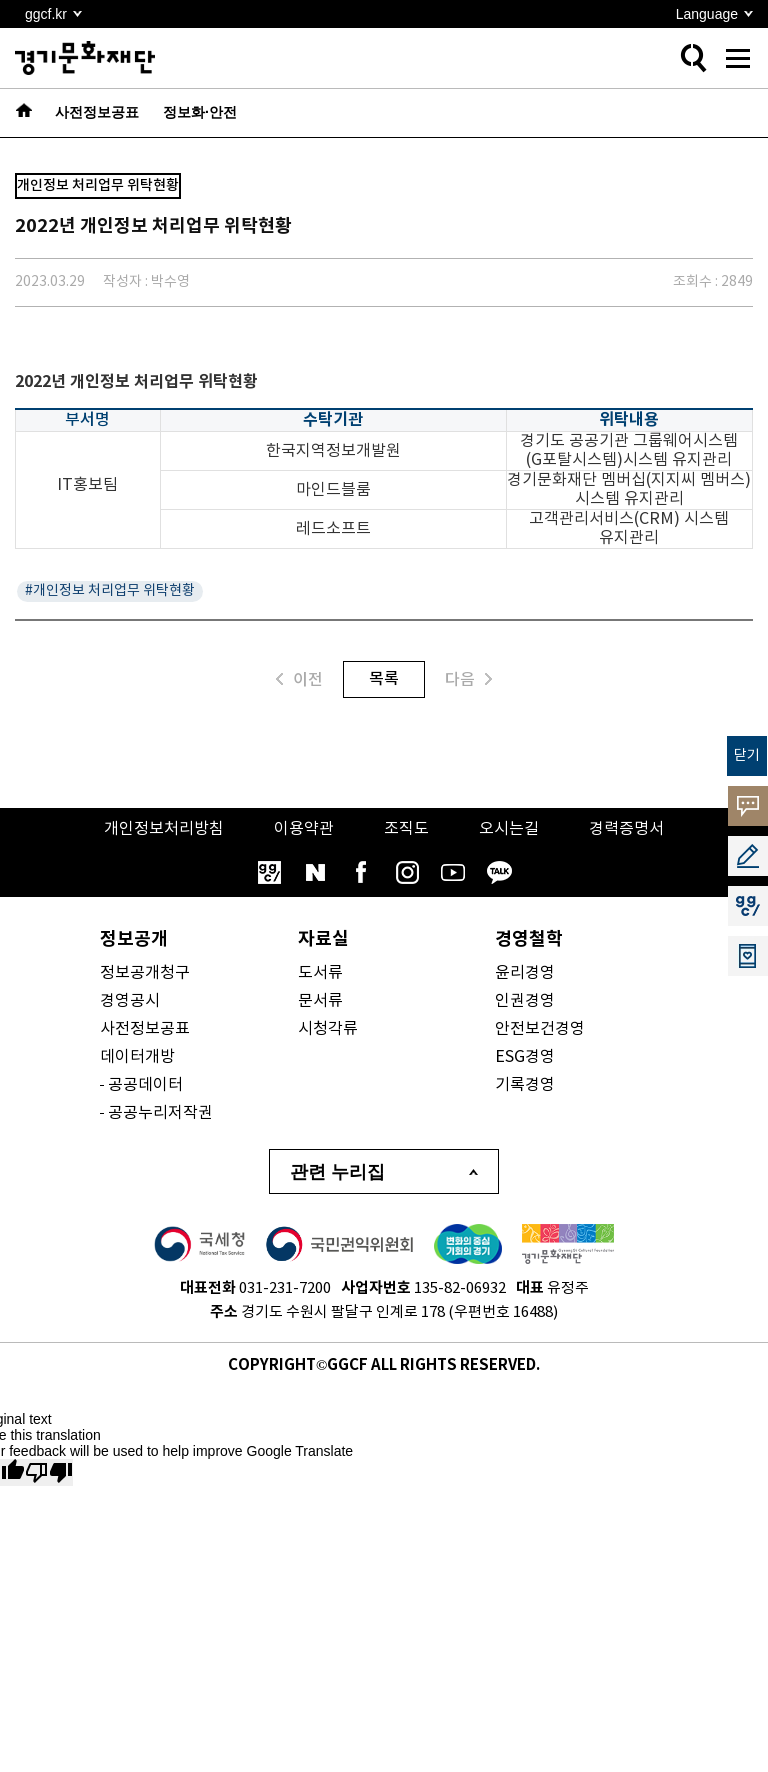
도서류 (320, 973)
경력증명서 (626, 829)
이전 (299, 679)
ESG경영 (525, 1057)
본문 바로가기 (0, 0)
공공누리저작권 (160, 1113)
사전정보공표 (145, 1029)
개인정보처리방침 (164, 829)
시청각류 (328, 1029)
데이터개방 (137, 1057)
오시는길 (509, 829)
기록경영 (525, 1085)
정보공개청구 (145, 973)
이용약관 (304, 829)
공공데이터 (145, 1085)
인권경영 (525, 1001)
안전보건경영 (540, 1029)
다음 (468, 679)
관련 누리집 (337, 1172)
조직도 (406, 829)
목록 (384, 679)
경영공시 (130, 1001)
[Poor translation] (49, 1472)
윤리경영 (525, 973)
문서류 (320, 1001)
